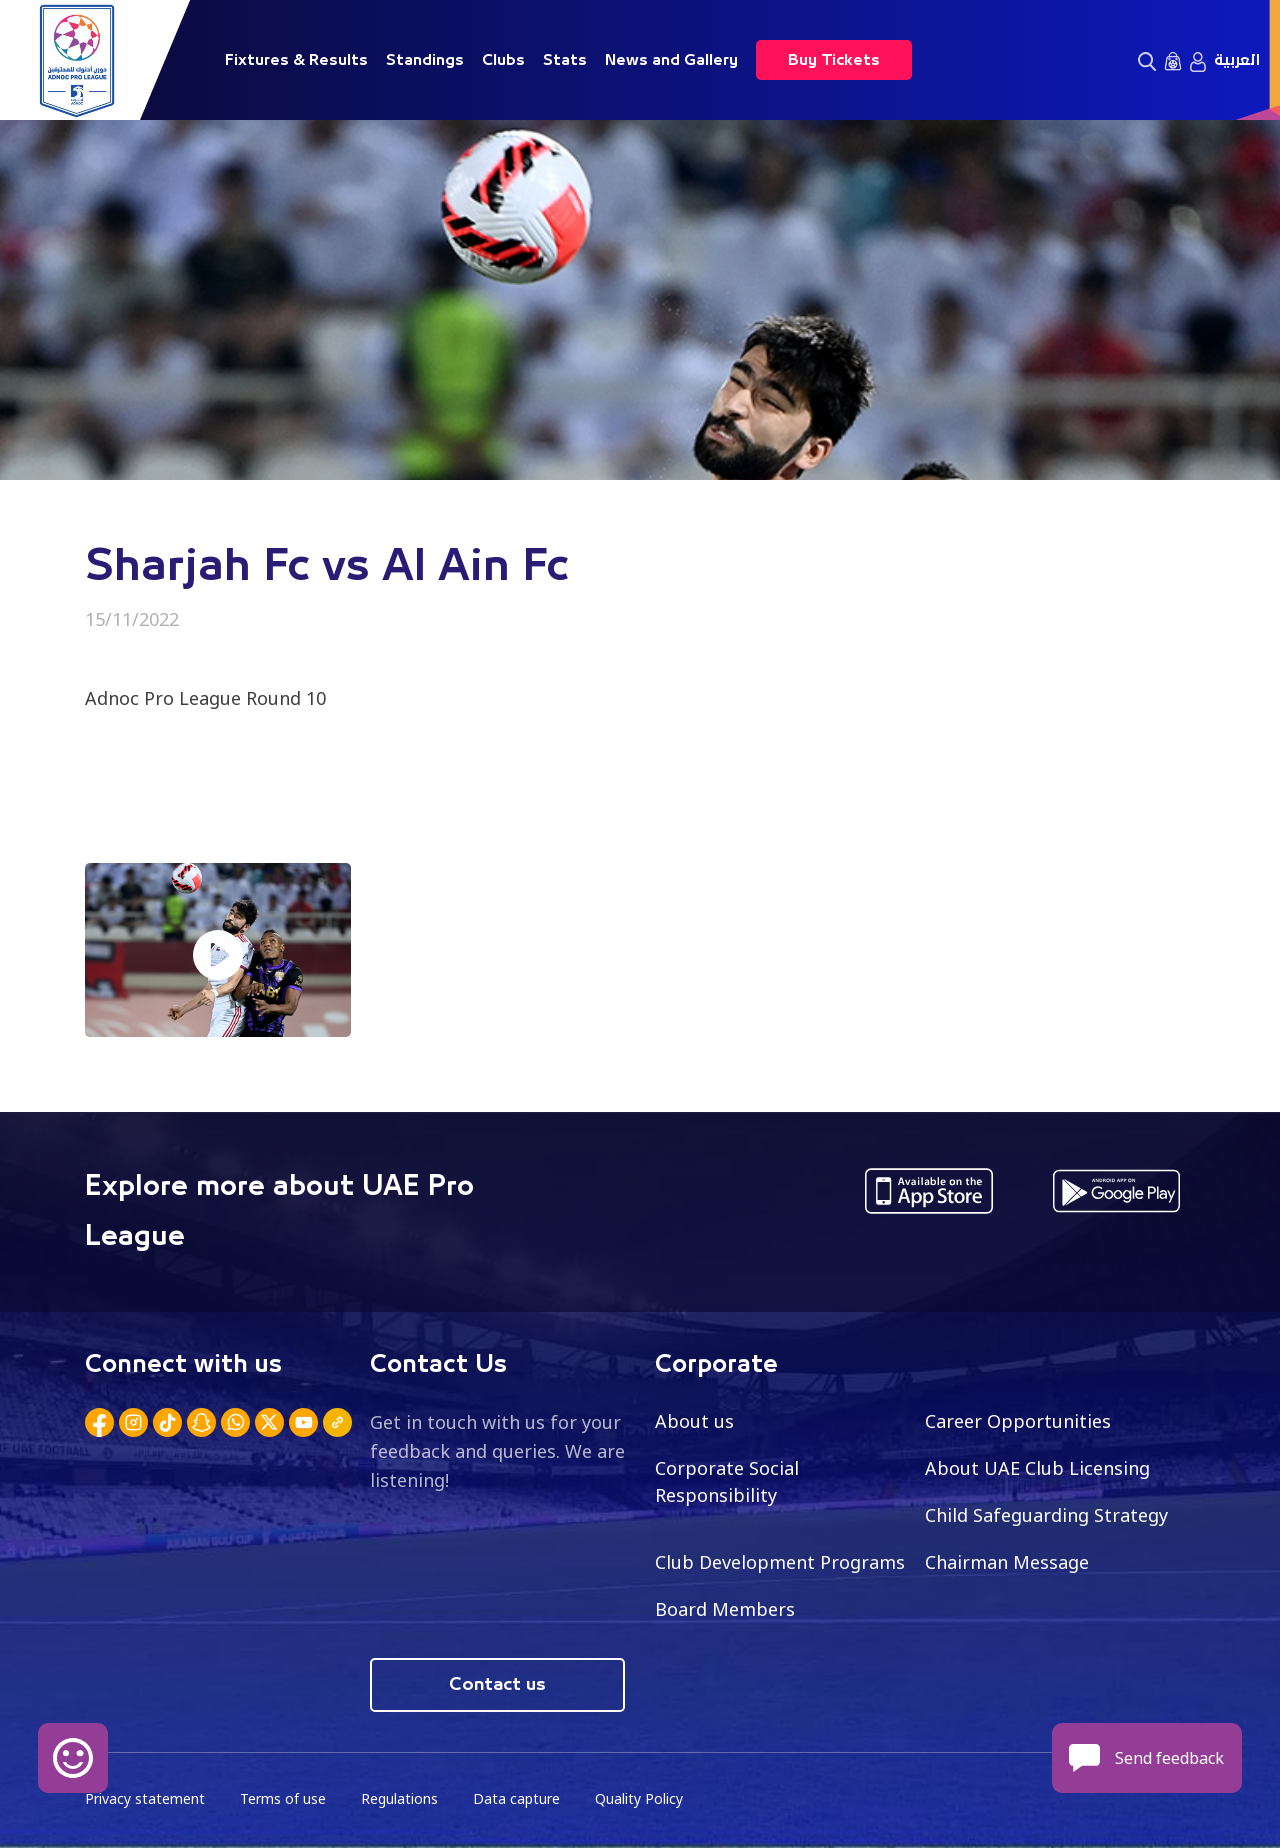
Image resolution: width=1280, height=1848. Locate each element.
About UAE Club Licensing (1037, 1468)
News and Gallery (671, 60)
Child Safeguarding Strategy (1046, 1515)
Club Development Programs (780, 1562)
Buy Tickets (834, 60)
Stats (565, 60)
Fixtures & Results (296, 60)
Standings (425, 60)
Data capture (516, 1798)
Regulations (399, 1798)
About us (694, 1421)
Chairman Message (1007, 1562)
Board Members (725, 1609)
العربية (1237, 60)
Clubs (503, 60)
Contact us (497, 1685)
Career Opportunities (1018, 1421)
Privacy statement (145, 1798)
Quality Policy (639, 1798)
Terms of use (283, 1798)
